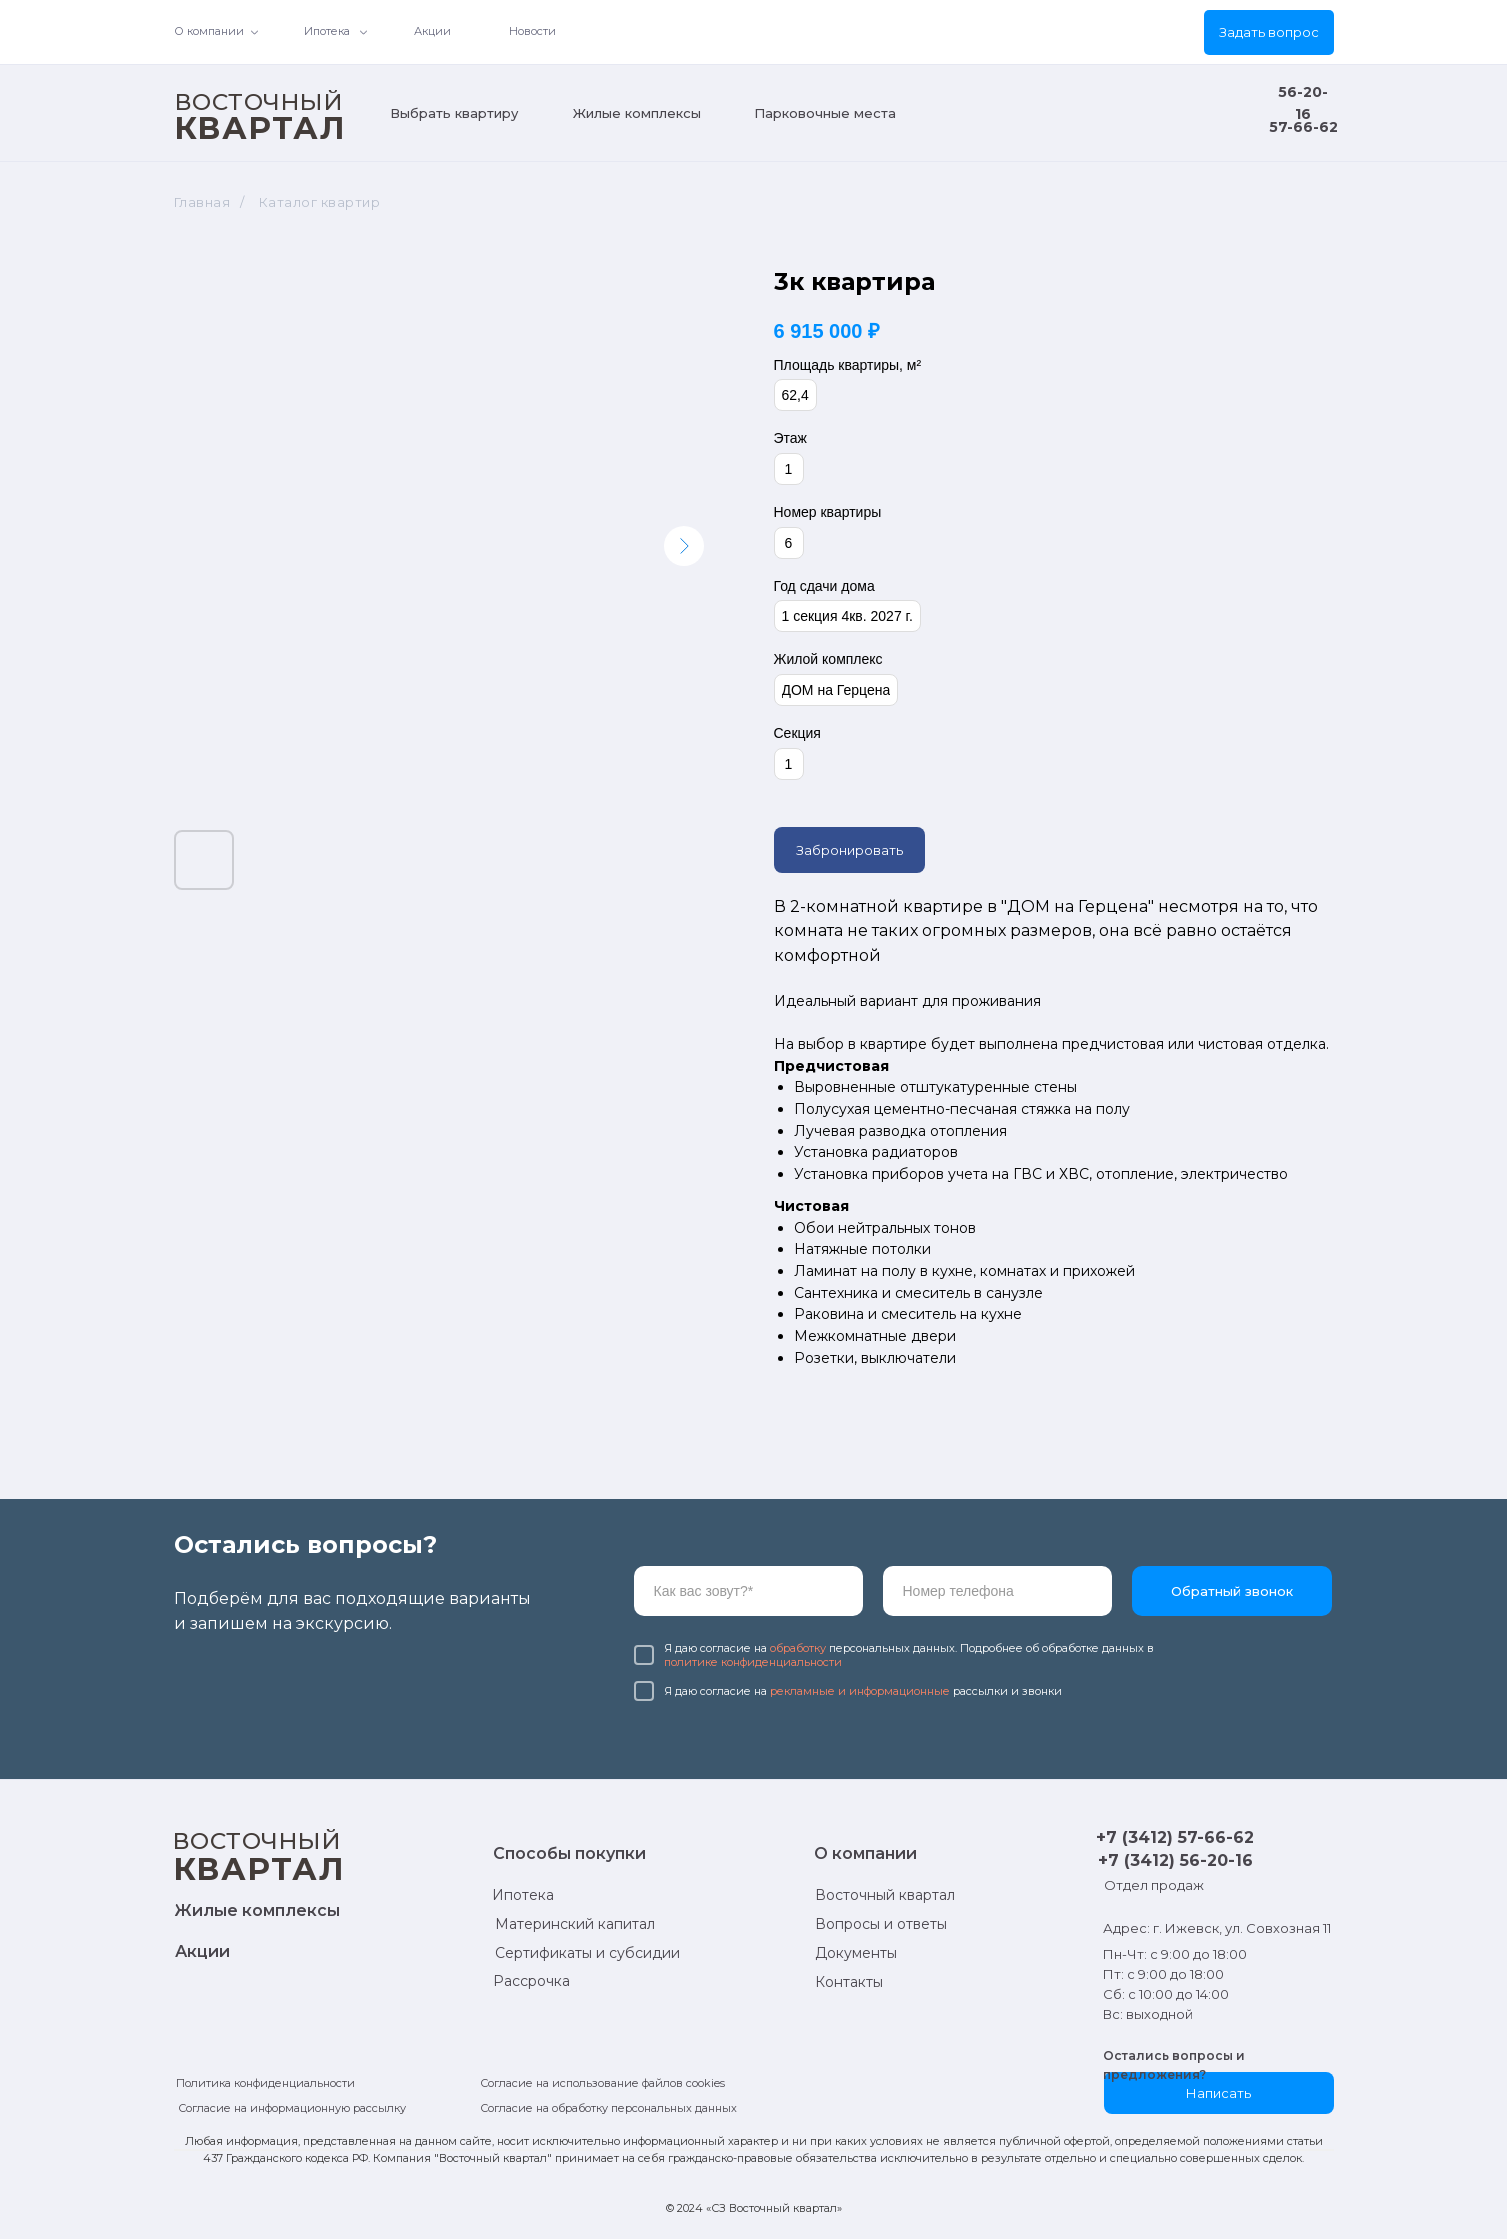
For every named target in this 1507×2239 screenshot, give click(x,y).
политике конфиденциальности (753, 1662)
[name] (748, 1591)
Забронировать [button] (849, 850)
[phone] (997, 1591)
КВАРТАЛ (260, 128)
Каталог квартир (320, 202)
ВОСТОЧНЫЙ (259, 102)
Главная (202, 202)
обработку (798, 1648)
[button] (1269, 32)
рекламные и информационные (860, 1691)
